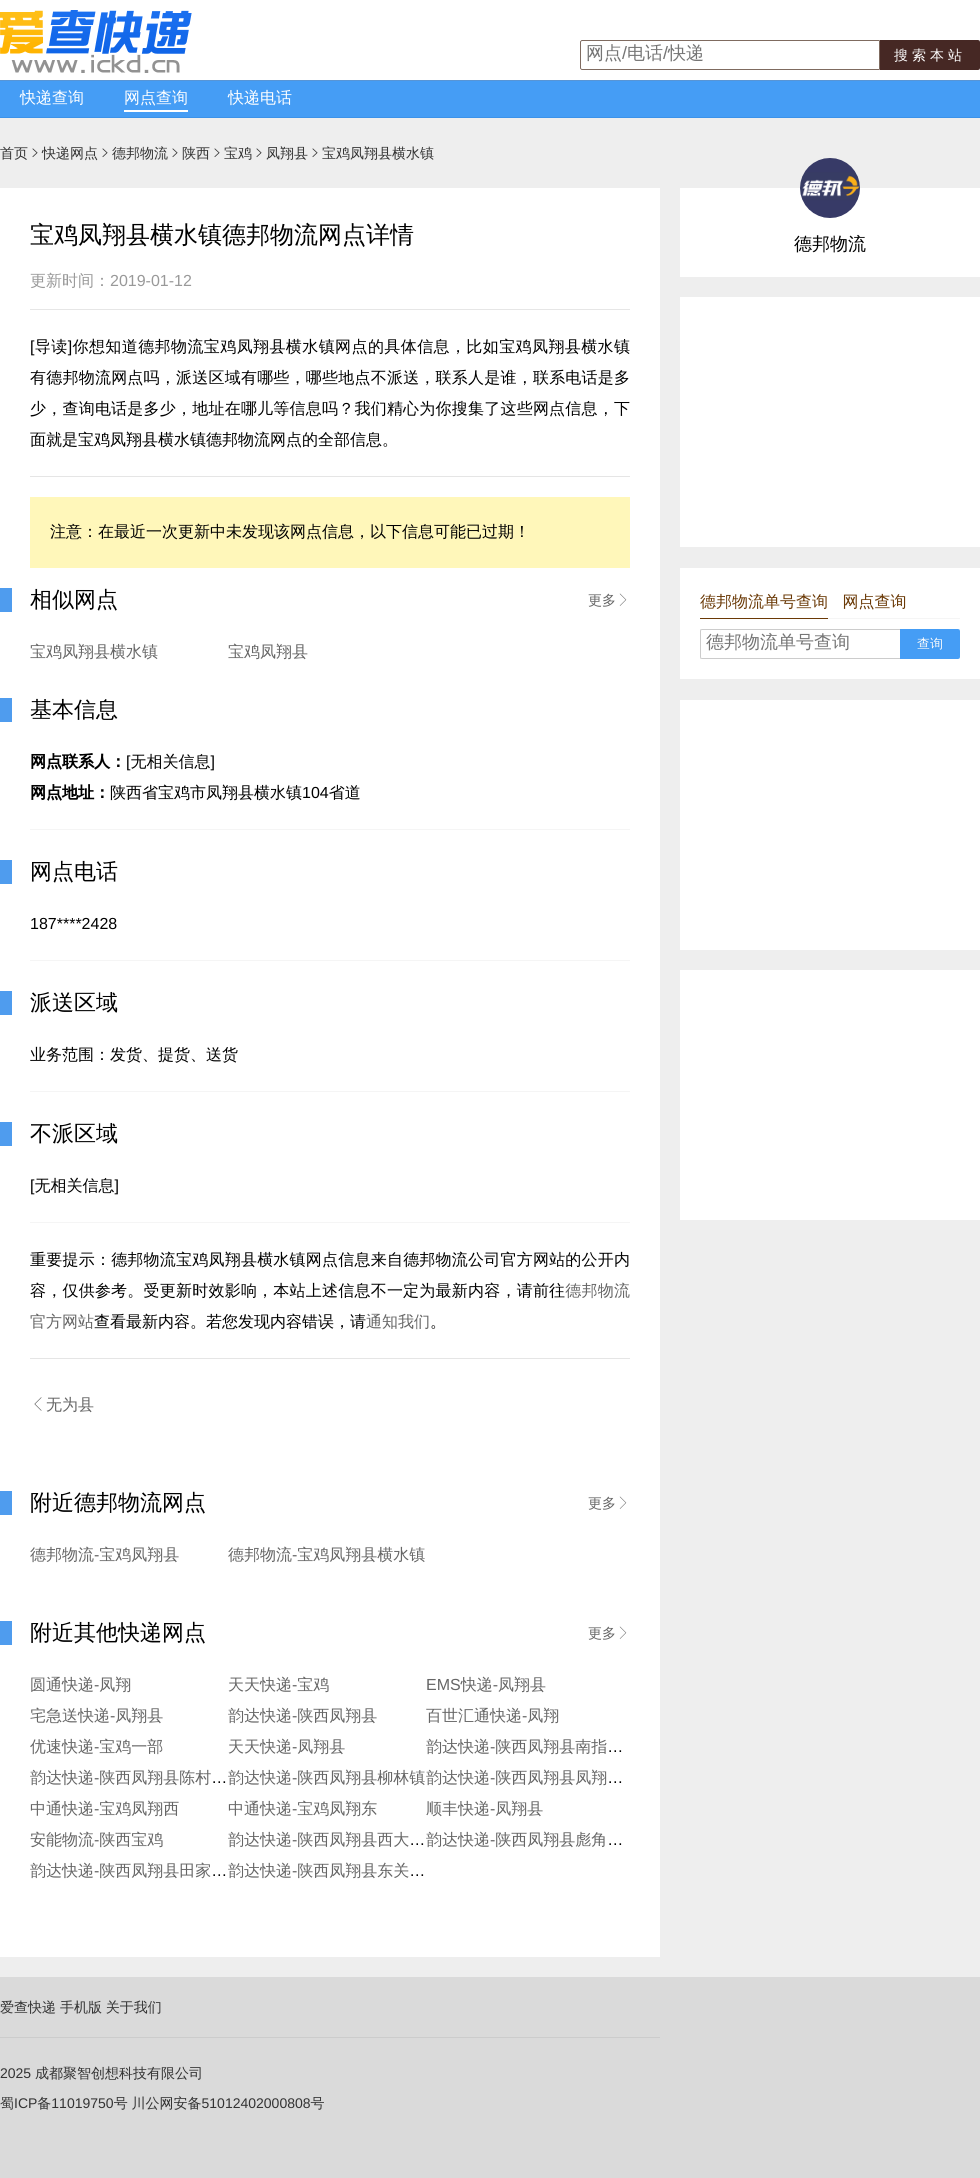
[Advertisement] (830, 422)
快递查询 (52, 98)
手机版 (81, 2007)
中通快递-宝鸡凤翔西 (104, 1809)
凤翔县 (287, 153)
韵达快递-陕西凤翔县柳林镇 (326, 1778)
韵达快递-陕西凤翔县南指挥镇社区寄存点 (572, 1747)
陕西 (196, 153)
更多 (609, 600)
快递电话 (260, 98)
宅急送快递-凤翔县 (96, 1716)
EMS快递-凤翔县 (486, 1685)
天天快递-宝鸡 (278, 1685)
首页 (14, 153)
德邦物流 (140, 153)
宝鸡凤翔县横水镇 (94, 652)
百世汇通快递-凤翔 (492, 1716)
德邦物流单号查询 (764, 602)
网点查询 (156, 98)
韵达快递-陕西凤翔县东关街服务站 (350, 1871)
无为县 (62, 1405)
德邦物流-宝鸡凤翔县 (104, 1555)
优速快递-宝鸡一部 (96, 1747)
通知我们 (398, 1322)
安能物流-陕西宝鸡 (96, 1840)
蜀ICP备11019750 (57, 2103)
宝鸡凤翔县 (268, 652)
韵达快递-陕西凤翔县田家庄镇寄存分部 (168, 1871)
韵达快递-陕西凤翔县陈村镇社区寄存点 (168, 1778)
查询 (930, 643)
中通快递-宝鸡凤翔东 (302, 1809)
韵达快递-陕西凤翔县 (302, 1716)
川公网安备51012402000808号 (228, 2103)
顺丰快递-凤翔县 (484, 1809)
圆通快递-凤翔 (80, 1685)
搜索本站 (930, 55)
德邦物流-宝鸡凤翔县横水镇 (326, 1555)
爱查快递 (28, 2007)
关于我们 (134, 2007)
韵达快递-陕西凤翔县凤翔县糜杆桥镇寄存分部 (588, 1778)
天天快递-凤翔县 (286, 1747)
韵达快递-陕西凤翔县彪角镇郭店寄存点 (564, 1840)
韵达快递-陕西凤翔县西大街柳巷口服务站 (374, 1840)
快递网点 (70, 153)
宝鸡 (238, 153)
